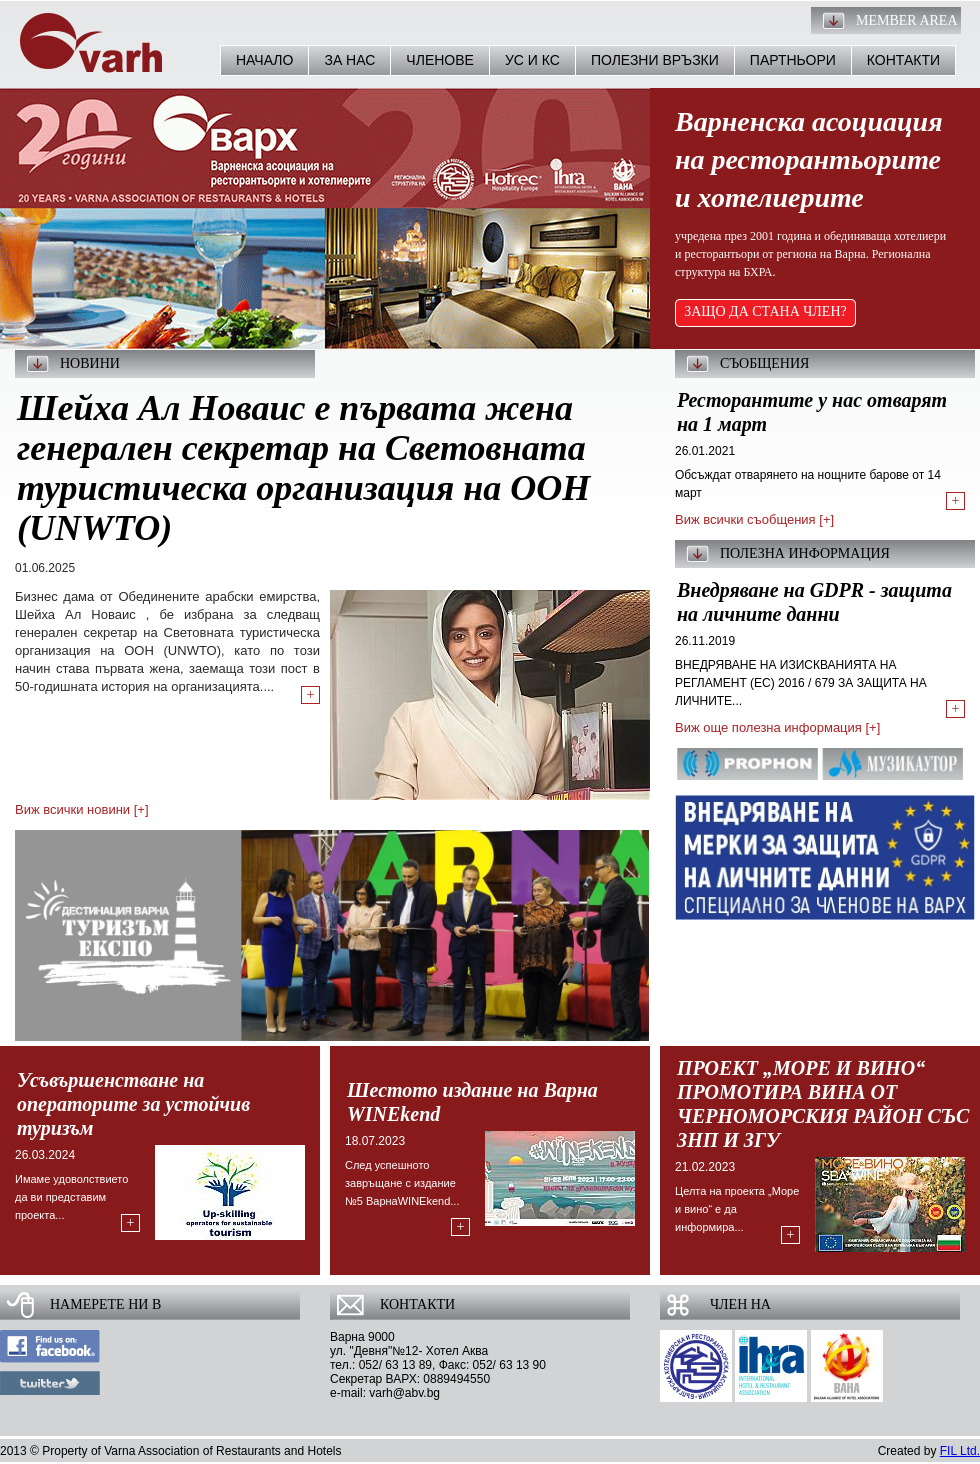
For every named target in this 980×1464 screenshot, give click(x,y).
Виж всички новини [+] (82, 809)
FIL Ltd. (960, 1451)
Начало (264, 60)
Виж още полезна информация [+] (777, 727)
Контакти (903, 60)
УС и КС (532, 60)
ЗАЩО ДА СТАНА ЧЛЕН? (765, 311)
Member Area (907, 20)
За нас (349, 60)
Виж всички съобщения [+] (754, 519)
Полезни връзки (655, 60)
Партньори (793, 60)
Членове (440, 60)
